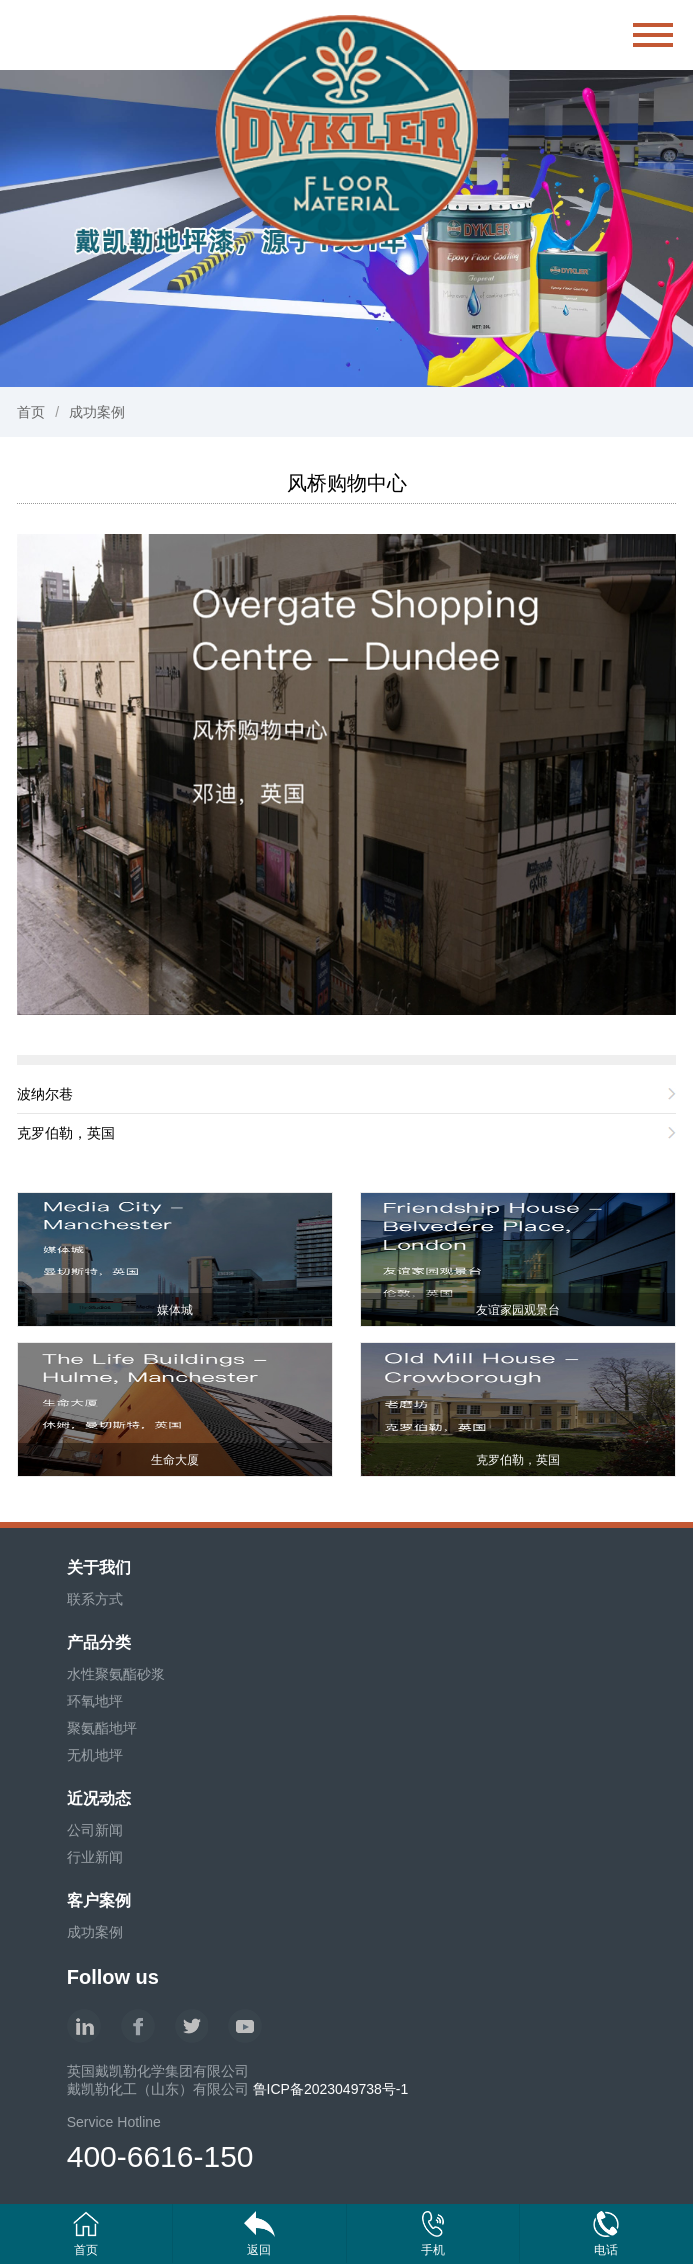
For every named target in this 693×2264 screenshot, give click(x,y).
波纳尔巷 (45, 1094)
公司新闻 (95, 1830)
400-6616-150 (160, 2156)
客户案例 (99, 1900)
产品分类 (99, 1642)
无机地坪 (95, 1755)
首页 (31, 412)
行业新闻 (95, 1857)
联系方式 (95, 1599)
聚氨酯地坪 (102, 1728)
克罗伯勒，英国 (66, 1133)
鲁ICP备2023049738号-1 (331, 2089)
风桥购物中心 (347, 483)
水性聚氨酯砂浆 (116, 1674)
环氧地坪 (95, 1701)
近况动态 (99, 1798)
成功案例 (97, 412)
